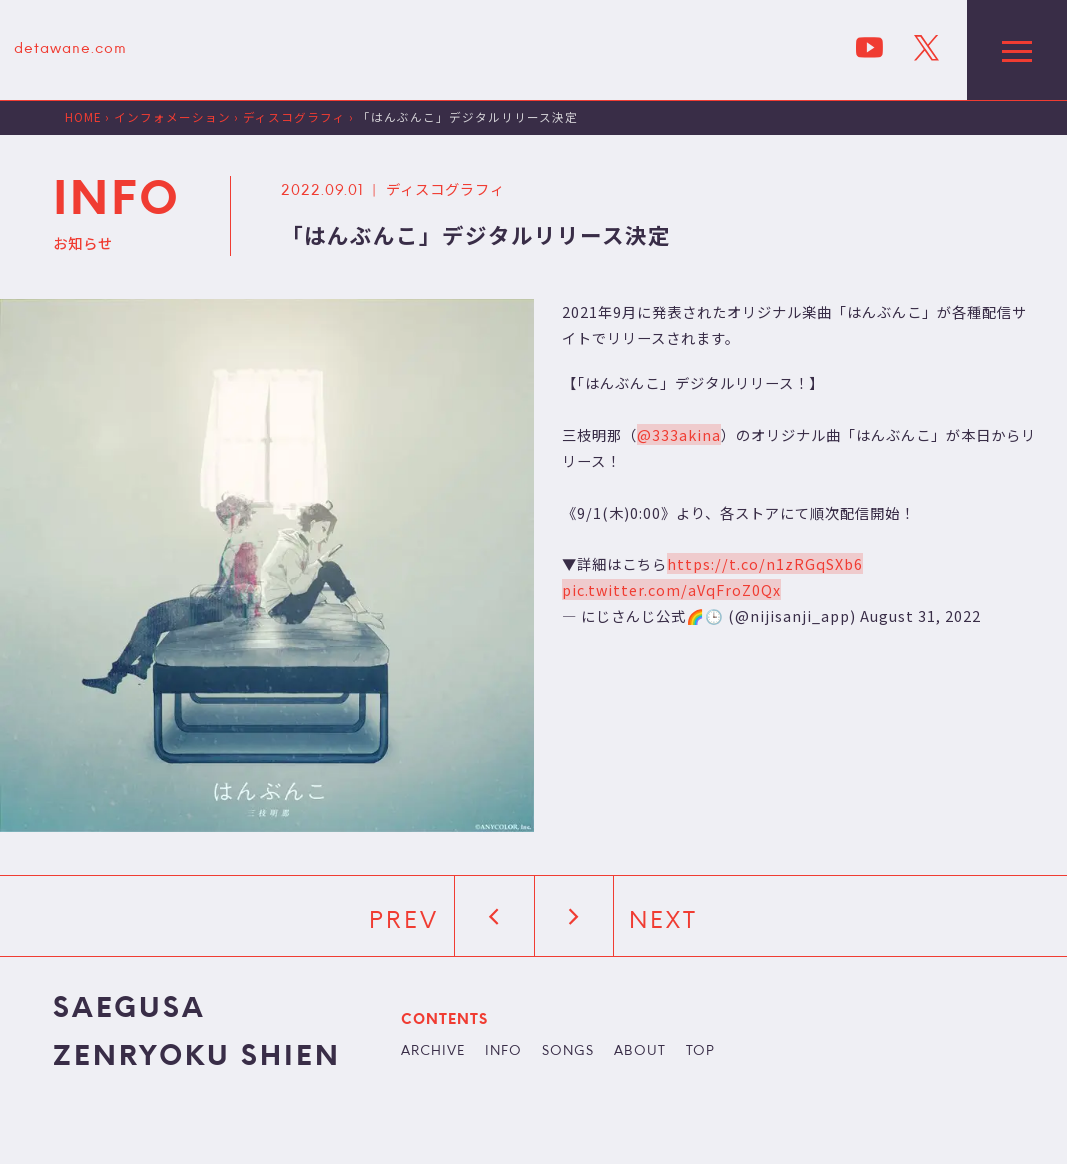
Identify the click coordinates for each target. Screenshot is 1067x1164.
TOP (700, 1052)
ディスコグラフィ (445, 188)
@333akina (679, 434)
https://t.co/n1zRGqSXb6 (765, 563)
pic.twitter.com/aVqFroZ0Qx (671, 589)
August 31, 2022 (920, 615)
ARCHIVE (433, 1052)
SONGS (568, 1052)
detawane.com (70, 49)
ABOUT (640, 1052)
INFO (503, 1052)
